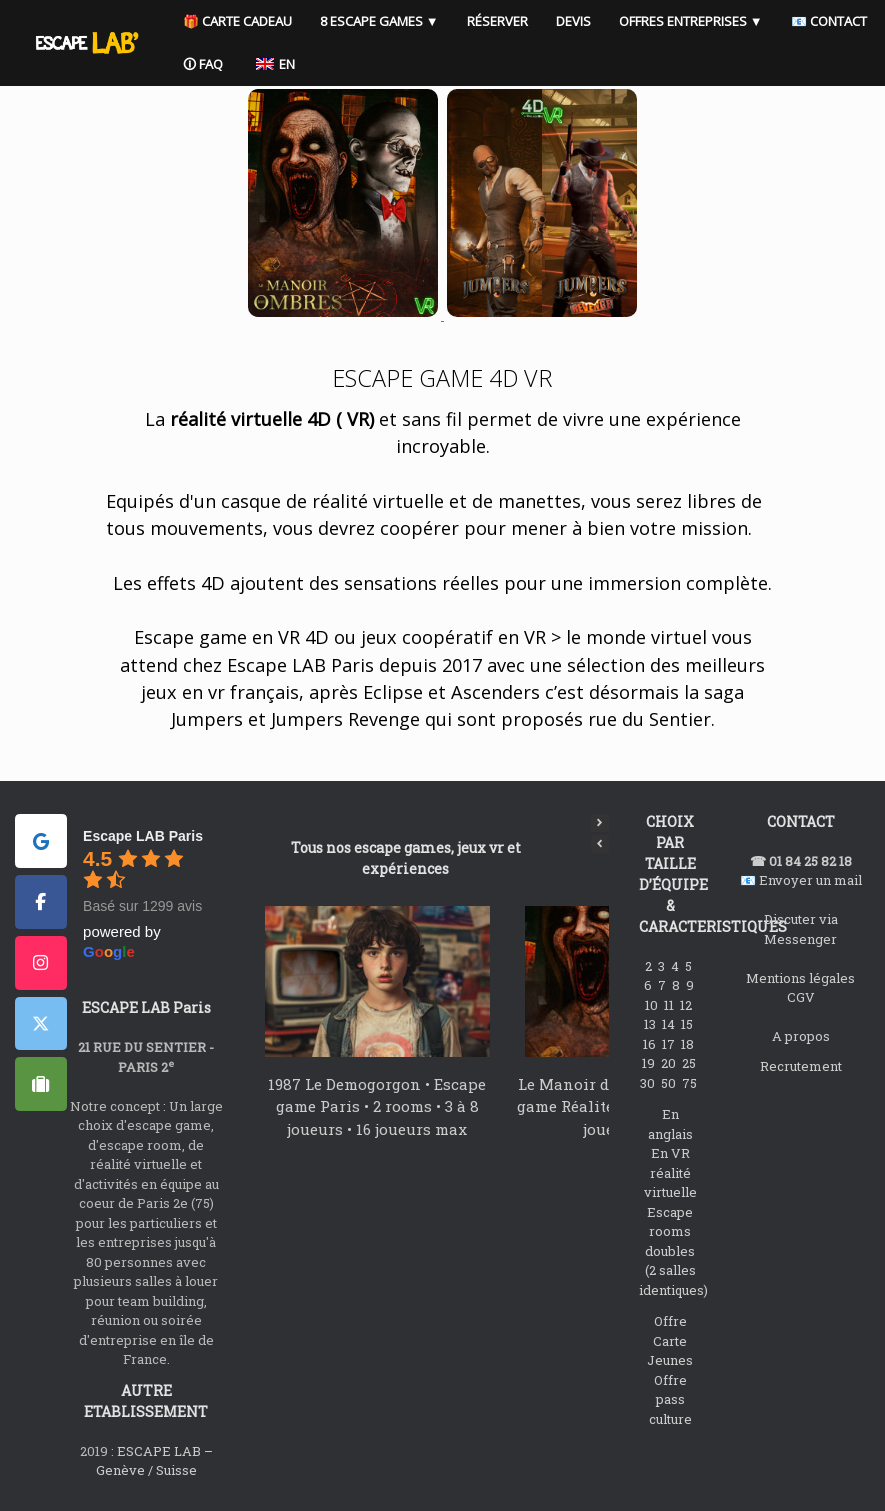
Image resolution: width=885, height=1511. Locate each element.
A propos (801, 1036)
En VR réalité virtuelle (670, 1172)
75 (691, 1083)
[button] (600, 823)
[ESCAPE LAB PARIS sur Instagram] (41, 963)
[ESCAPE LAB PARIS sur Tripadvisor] (41, 1084)
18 (689, 1044)
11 (670, 1005)
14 (670, 1024)
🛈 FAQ (328, 64)
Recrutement (801, 1066)
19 (650, 1063)
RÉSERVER (518, 21)
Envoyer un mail (810, 880)
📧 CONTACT (242, 64)
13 (651, 1024)
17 (670, 1044)
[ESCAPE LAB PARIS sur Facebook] (41, 902)
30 (649, 1083)
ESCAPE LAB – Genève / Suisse (154, 1461)
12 (687, 1005)
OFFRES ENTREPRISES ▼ (712, 21)
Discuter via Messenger (801, 929)
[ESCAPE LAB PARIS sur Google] (41, 841)
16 (651, 1044)
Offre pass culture (670, 1399)
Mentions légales (800, 978)
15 (688, 1024)
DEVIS (594, 21)
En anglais (670, 1124)
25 (690, 1063)
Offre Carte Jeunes (670, 1340)
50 (670, 1083)
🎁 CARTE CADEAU (258, 21)
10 (653, 1005)
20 (670, 1063)
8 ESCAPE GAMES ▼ (400, 21)
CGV (801, 997)
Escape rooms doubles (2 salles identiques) (673, 1251)
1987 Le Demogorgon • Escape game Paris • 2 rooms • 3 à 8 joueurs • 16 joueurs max (377, 1106)
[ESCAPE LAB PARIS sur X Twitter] (41, 1024)
